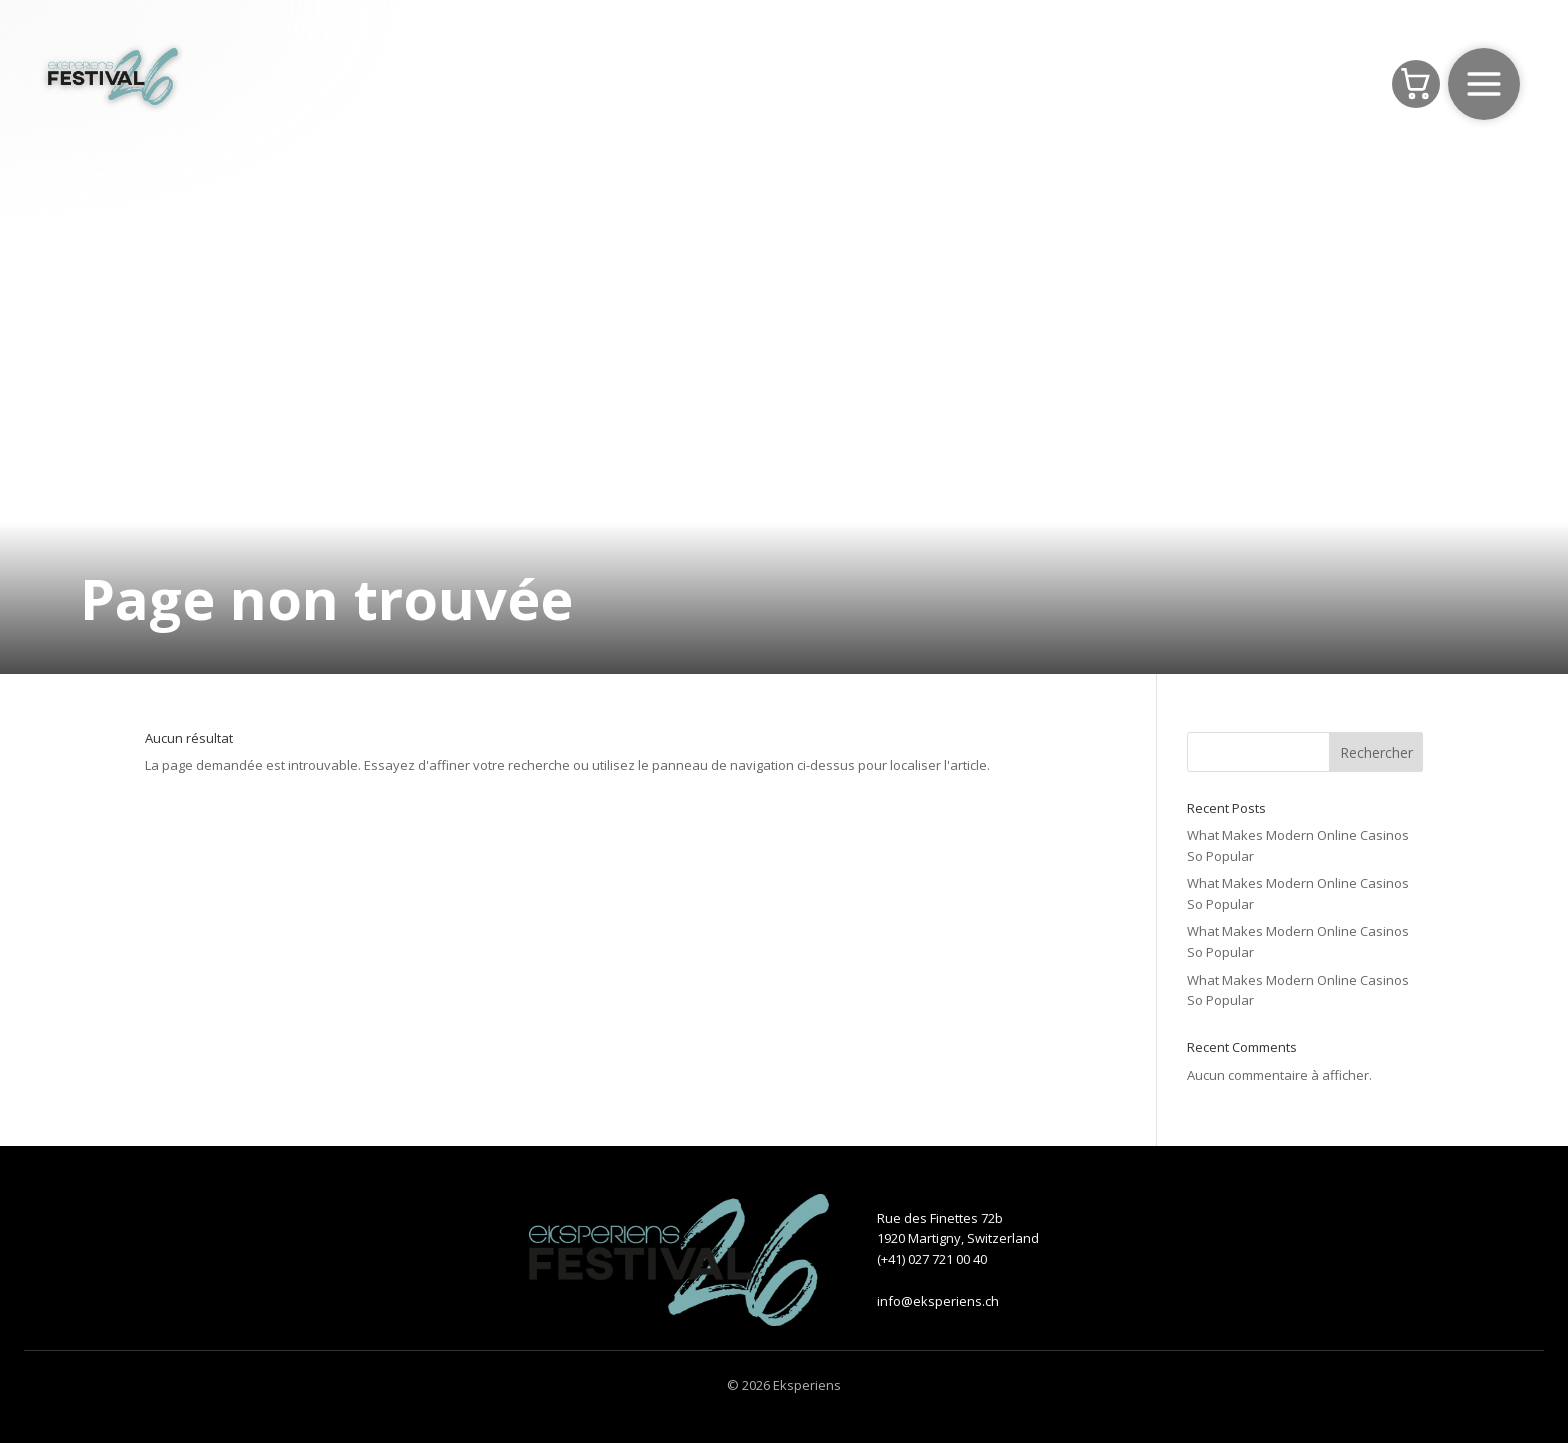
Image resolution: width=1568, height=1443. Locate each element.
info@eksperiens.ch (938, 1301)
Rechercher (1376, 752)
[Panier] (1416, 84)
